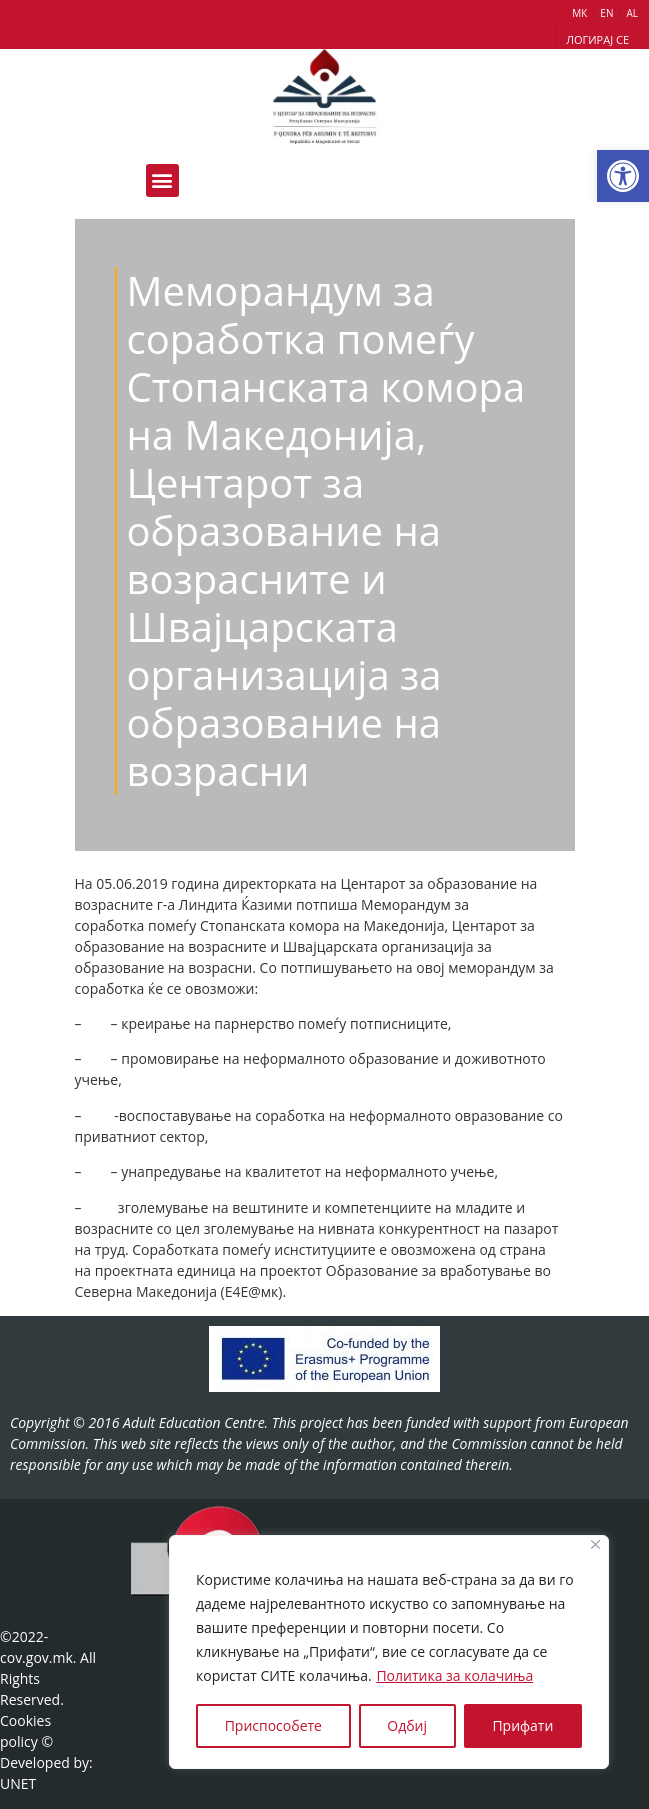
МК (579, 13)
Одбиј (407, 1725)
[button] (623, 176)
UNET (18, 1783)
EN (606, 13)
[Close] (595, 1544)
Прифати (522, 1725)
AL (632, 13)
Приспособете (273, 1725)
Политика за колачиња (454, 1675)
